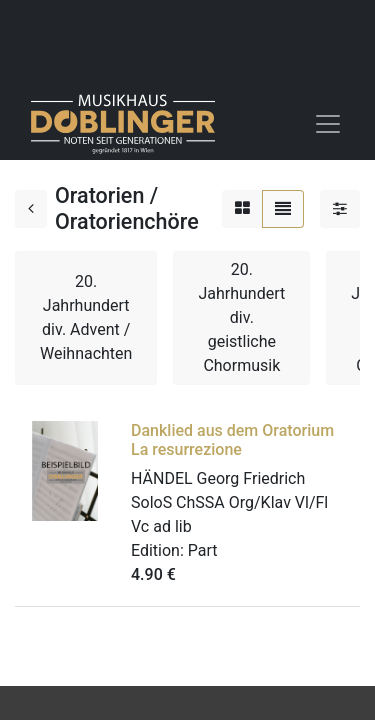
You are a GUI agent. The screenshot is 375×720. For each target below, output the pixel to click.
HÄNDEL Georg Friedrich (218, 478)
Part (203, 550)
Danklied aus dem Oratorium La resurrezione (232, 440)
